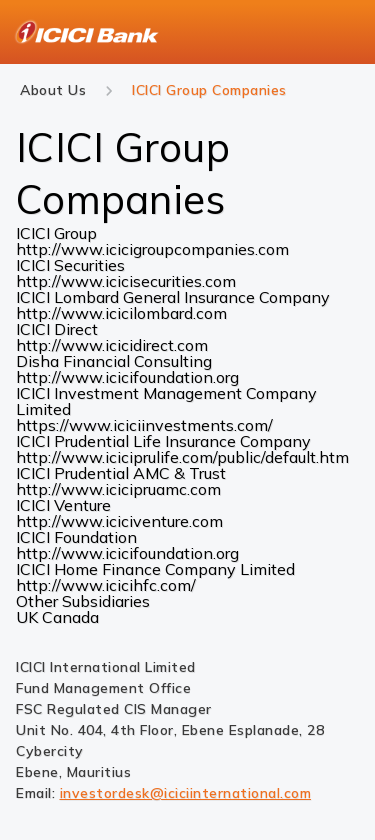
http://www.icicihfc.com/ (106, 585)
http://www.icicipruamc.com (118, 489)
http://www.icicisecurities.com (126, 281)
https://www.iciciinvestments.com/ (144, 425)
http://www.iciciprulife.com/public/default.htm (182, 457)
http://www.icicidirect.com (112, 345)
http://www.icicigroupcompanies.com (152, 249)
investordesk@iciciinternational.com (186, 793)
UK (29, 617)
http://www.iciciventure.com (119, 521)
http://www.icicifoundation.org (127, 377)
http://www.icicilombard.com (121, 313)
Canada (70, 617)
